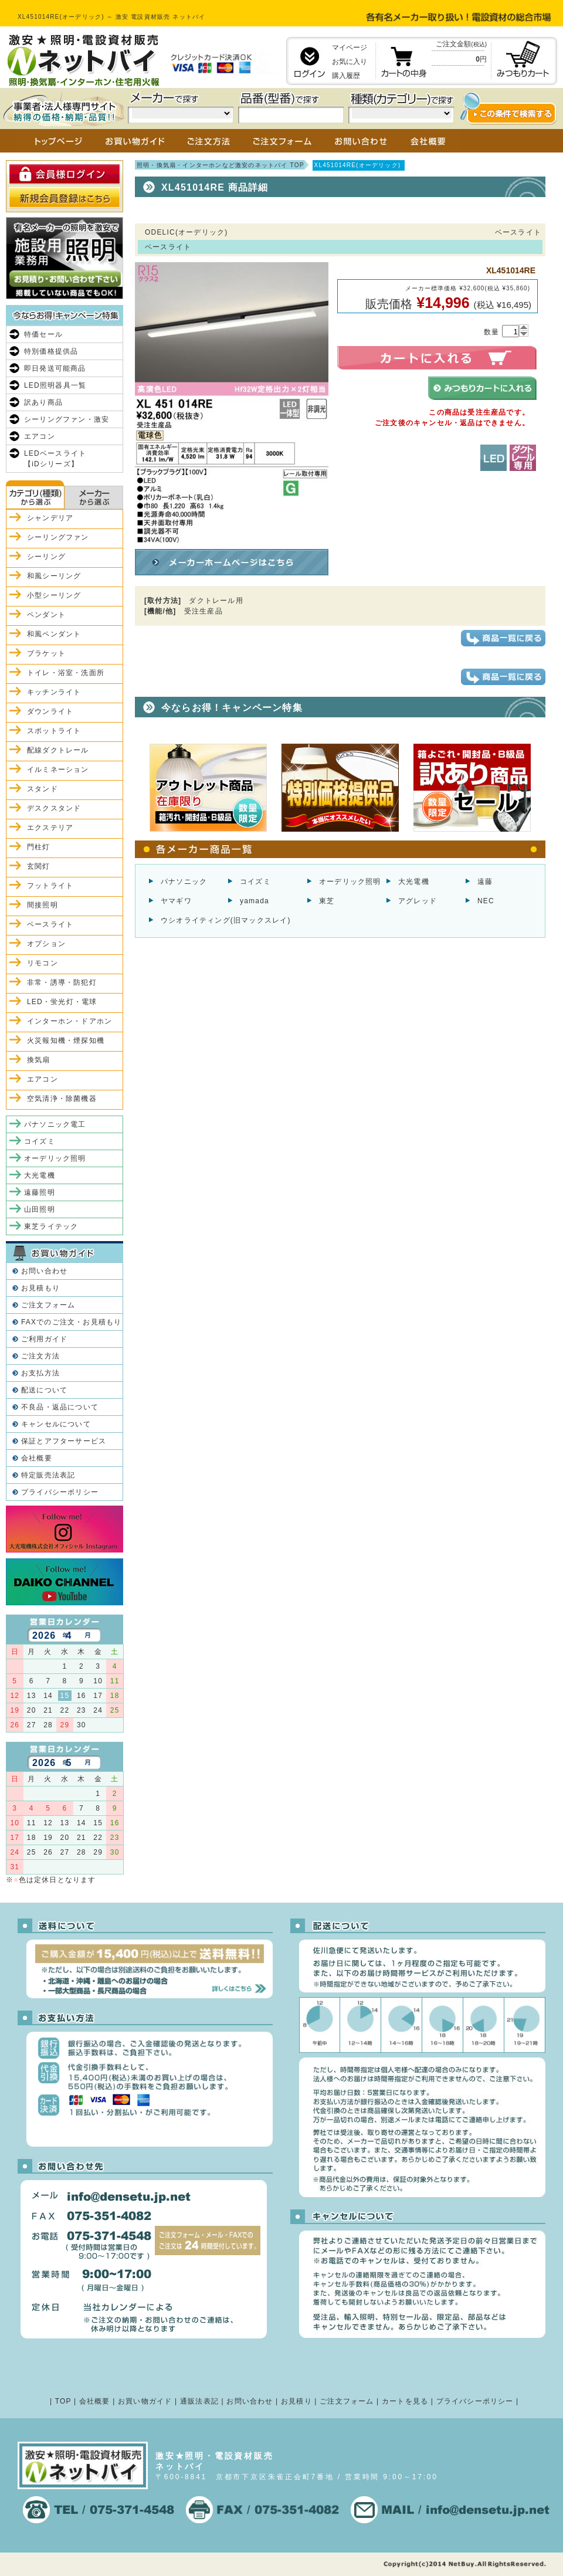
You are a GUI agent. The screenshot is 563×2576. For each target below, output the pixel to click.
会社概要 (36, 1458)
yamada (254, 901)
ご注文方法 (40, 1356)
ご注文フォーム (48, 1305)
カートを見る (405, 2401)
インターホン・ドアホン (69, 1021)
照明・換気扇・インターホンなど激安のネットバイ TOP (220, 165)
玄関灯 (38, 866)
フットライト (50, 886)
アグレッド (417, 901)
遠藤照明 (39, 1192)
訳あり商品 (43, 402)
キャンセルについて (56, 1424)
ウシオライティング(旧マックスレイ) (226, 920)
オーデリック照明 (350, 881)
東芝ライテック (51, 1226)
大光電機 (413, 881)
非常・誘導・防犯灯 (62, 982)
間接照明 (42, 905)
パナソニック (184, 881)
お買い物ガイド (145, 2401)
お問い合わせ (44, 1271)
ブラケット (46, 653)
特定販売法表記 (48, 1475)
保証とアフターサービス (63, 1441)
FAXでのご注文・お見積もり (71, 1322)
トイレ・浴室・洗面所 (65, 673)
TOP (63, 2401)
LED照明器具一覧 (55, 385)
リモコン (42, 963)
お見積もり (40, 1288)
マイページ (349, 47)
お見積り (296, 2401)
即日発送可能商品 (55, 368)
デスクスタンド (54, 808)
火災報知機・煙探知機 (65, 1040)
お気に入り (349, 61)
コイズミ (255, 881)
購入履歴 (346, 76)
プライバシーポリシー (60, 1492)
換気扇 (38, 1060)
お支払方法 (40, 1373)
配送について (44, 1390)
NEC (485, 901)
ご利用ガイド (44, 1339)
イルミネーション (58, 769)
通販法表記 (199, 2401)
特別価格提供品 (51, 351)
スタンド (42, 789)
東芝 (326, 901)
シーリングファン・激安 (66, 419)
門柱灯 (38, 847)
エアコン (39, 436)
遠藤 (485, 881)
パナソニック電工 (55, 1124)
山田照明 (39, 1209)
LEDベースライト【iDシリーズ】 (55, 458)
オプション (46, 944)
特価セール (43, 334)
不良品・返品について (60, 1407)
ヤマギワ (176, 901)
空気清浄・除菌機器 (62, 1098)
